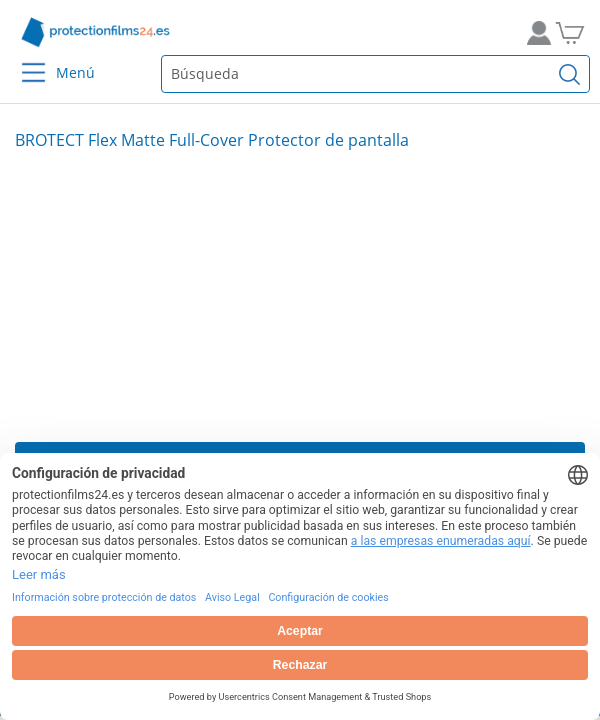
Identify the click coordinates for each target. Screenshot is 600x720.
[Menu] (21, 59)
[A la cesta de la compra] (577, 32)
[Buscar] (570, 74)
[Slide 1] (300, 296)
